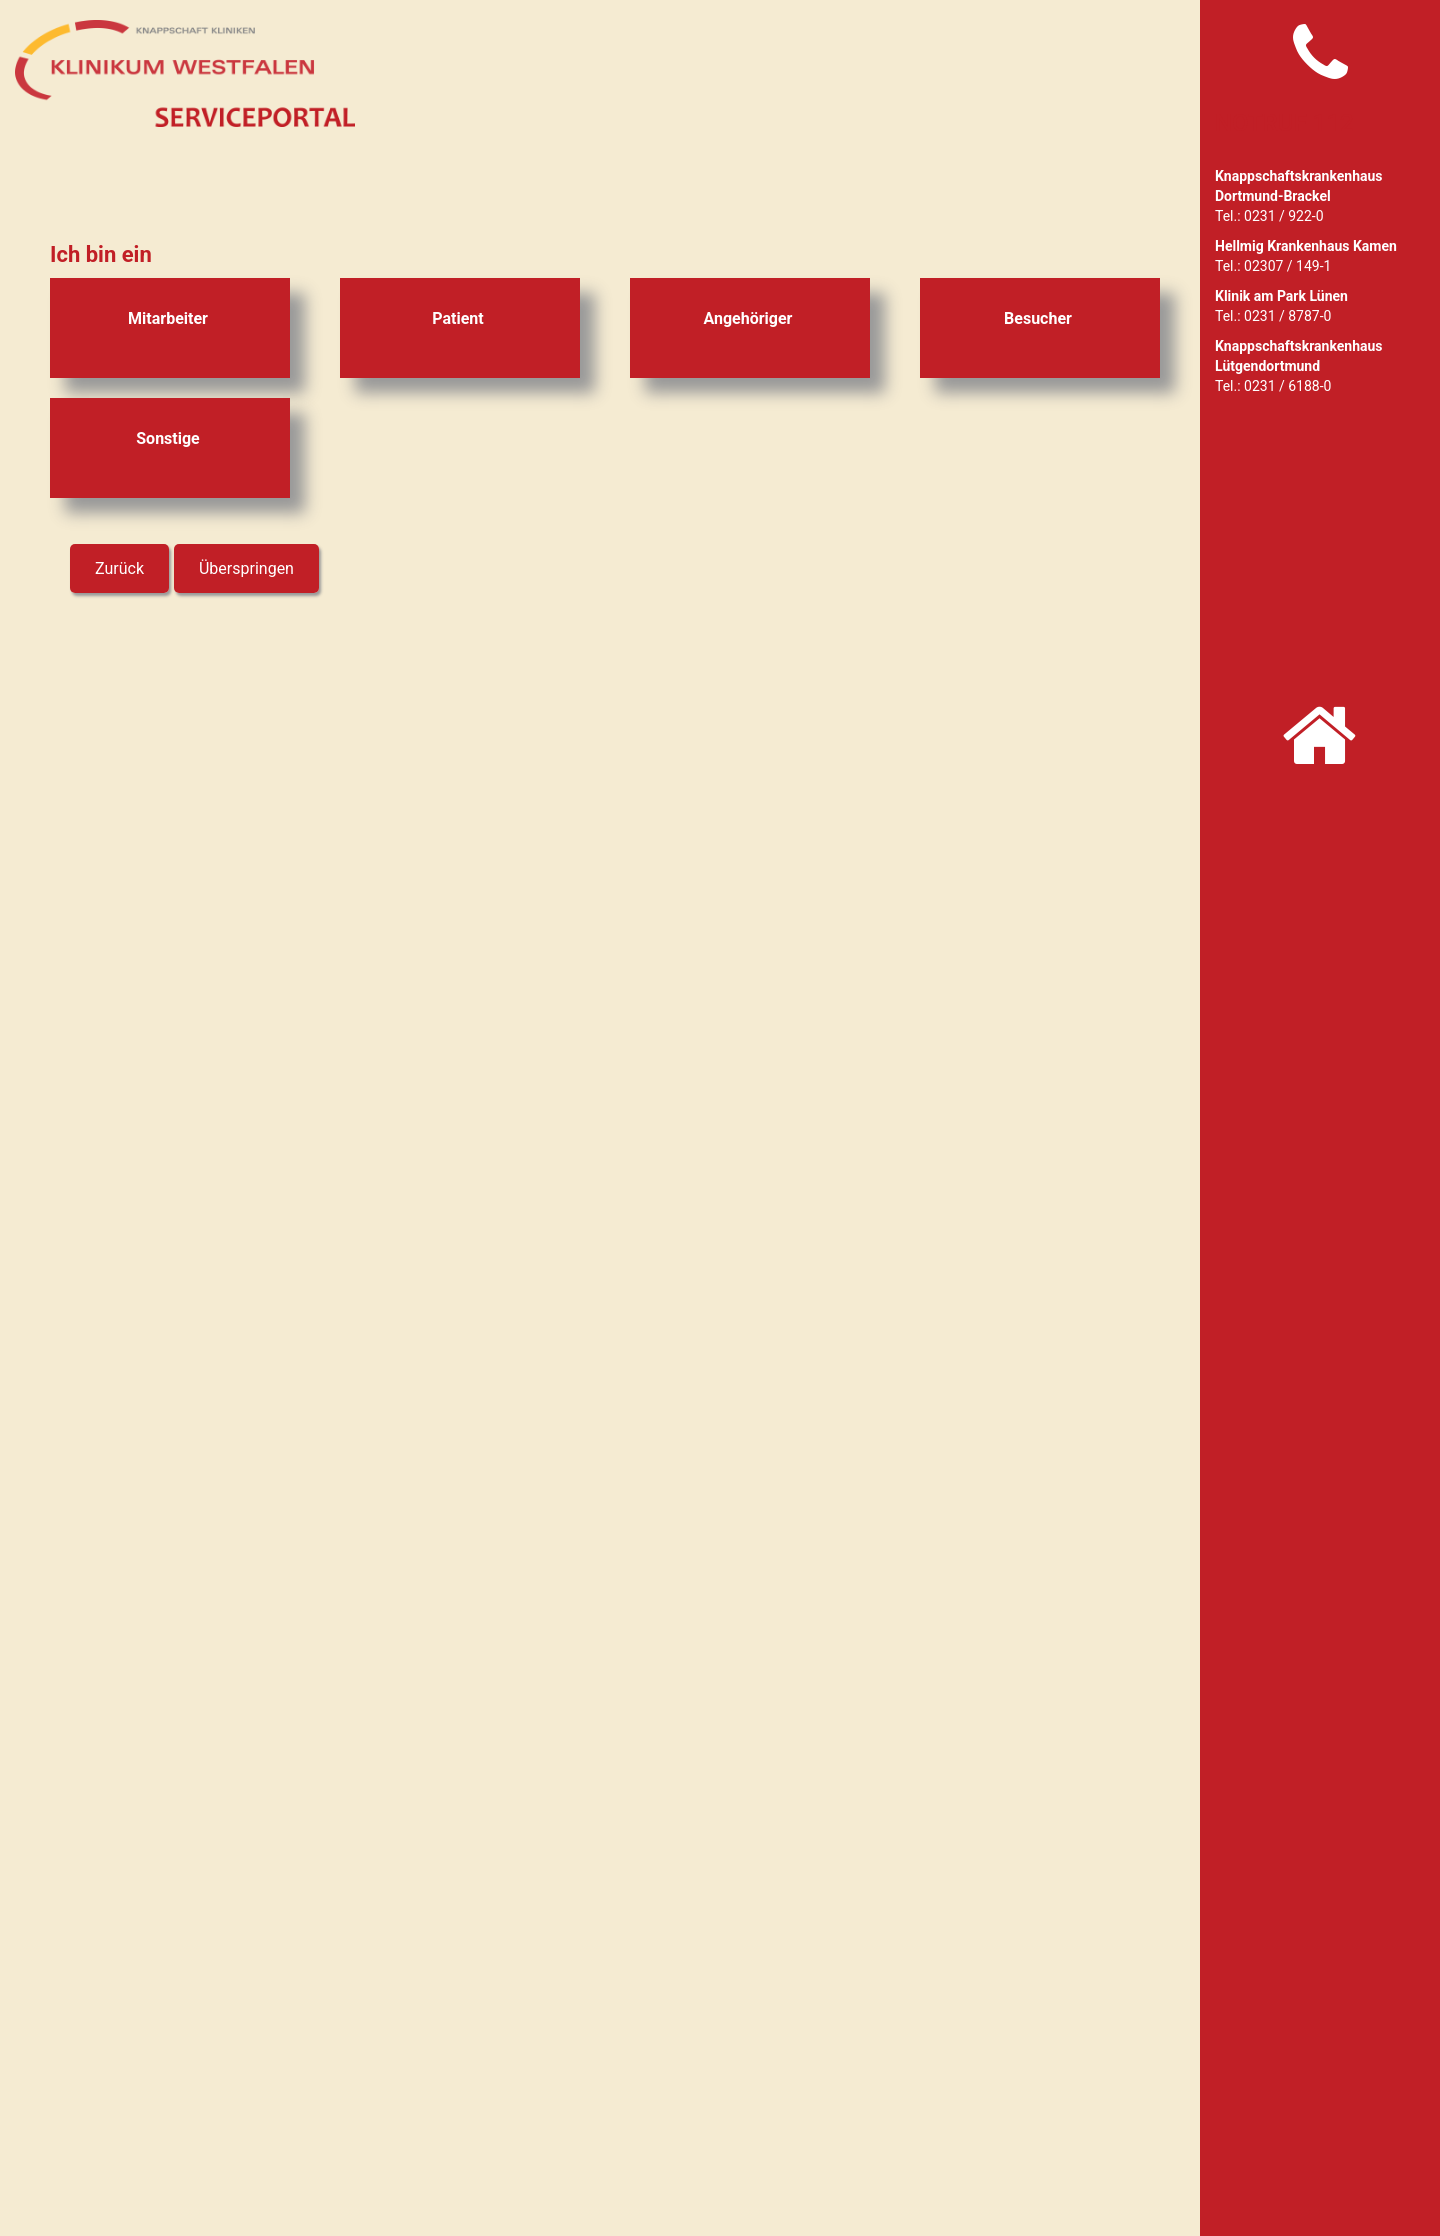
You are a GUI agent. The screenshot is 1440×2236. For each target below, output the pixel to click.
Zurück (119, 568)
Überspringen (246, 568)
